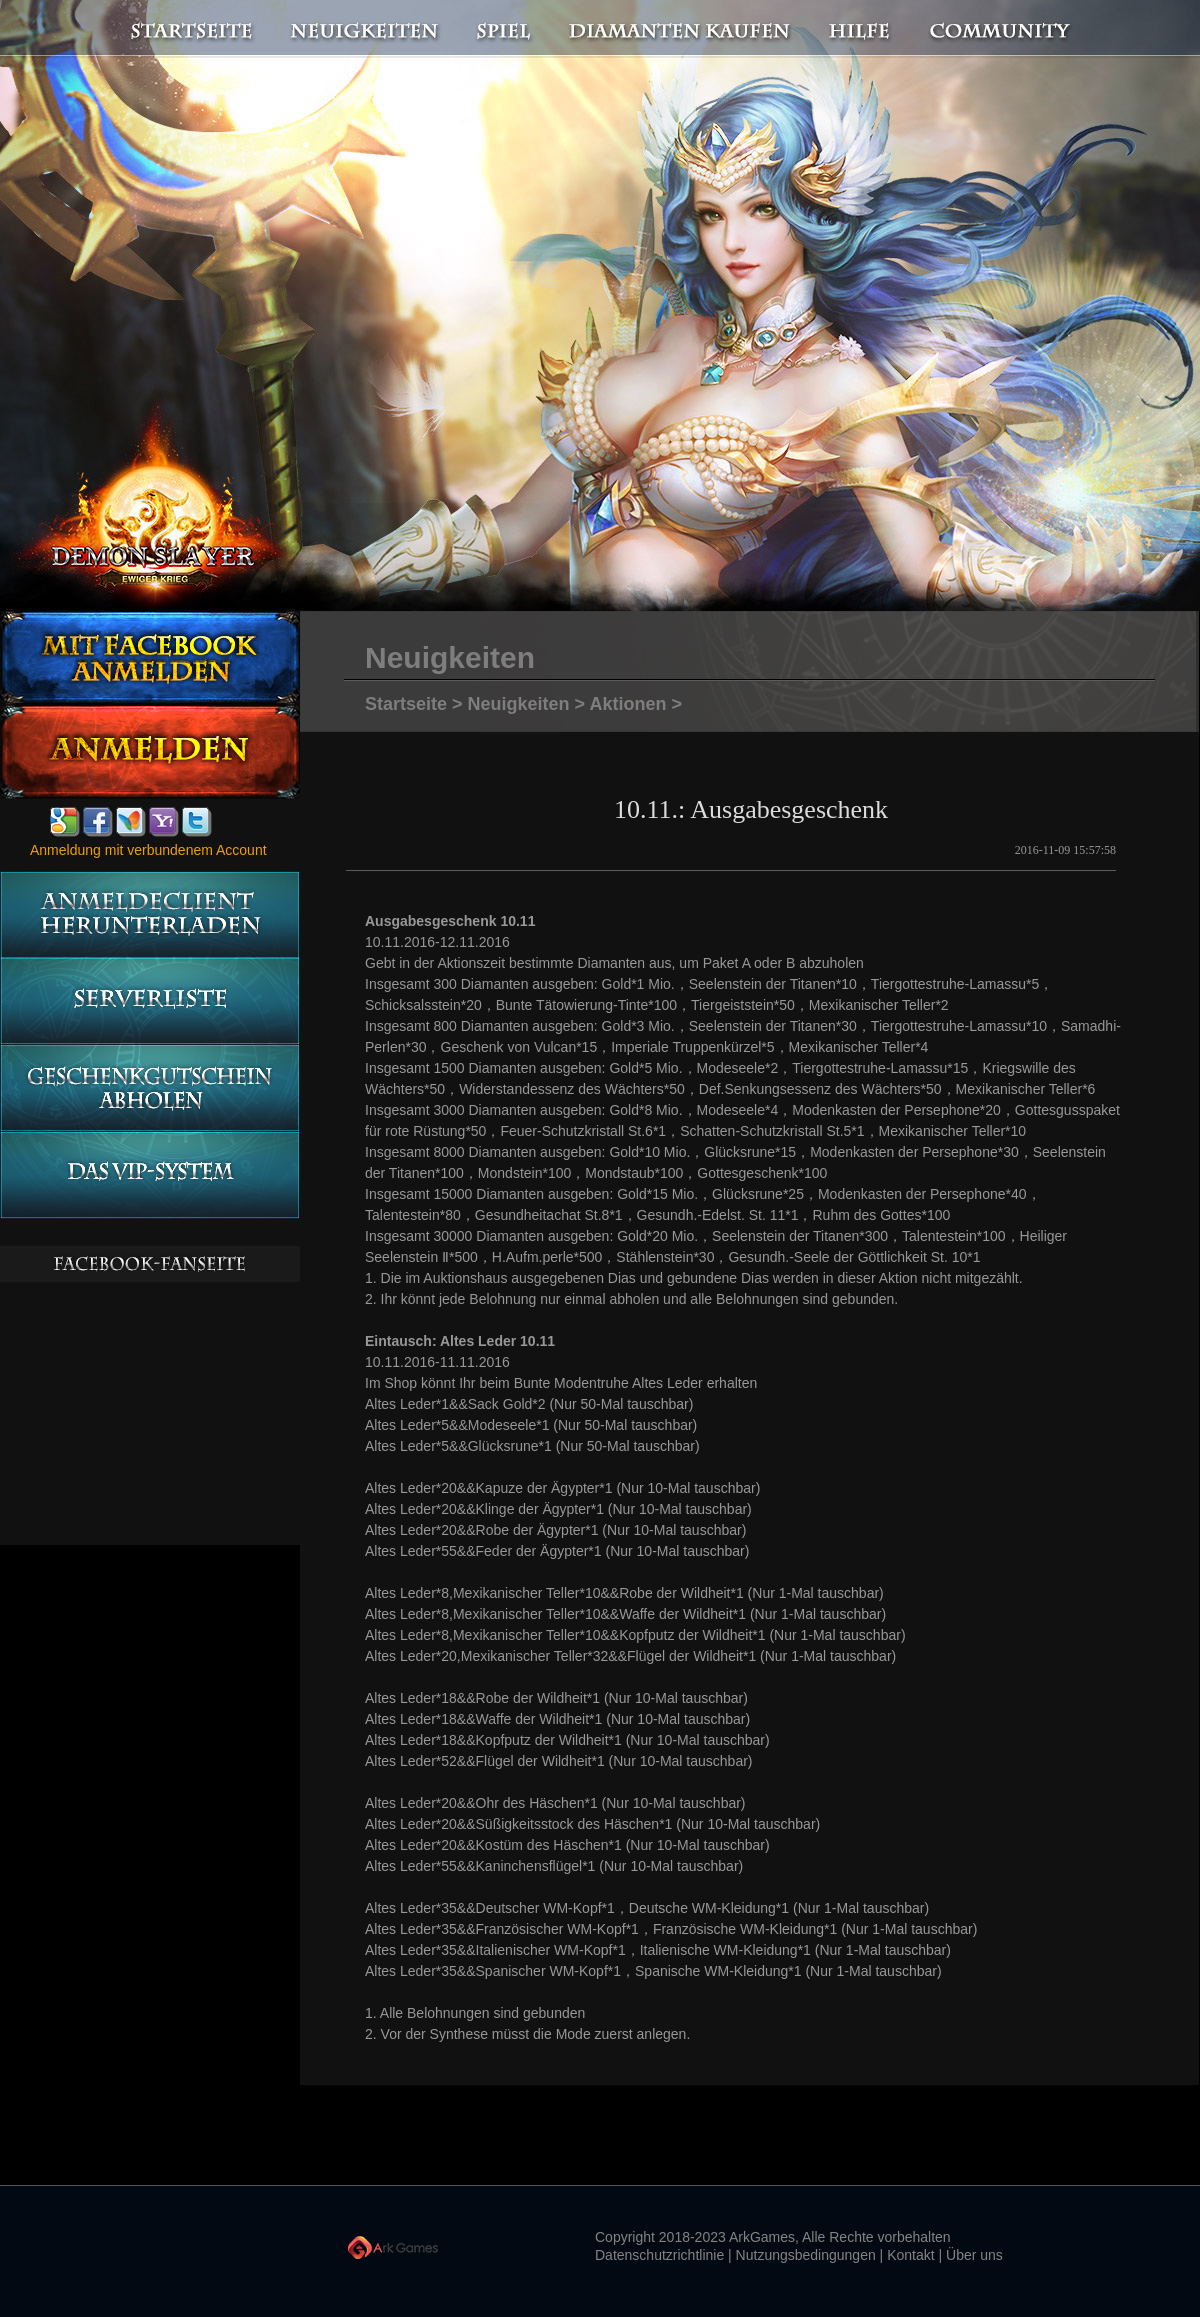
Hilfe (860, 29)
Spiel (505, 29)
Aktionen (627, 704)
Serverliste (149, 1001)
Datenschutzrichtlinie (659, 2255)
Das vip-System (149, 1175)
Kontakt (910, 2255)
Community (1005, 29)
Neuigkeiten (363, 29)
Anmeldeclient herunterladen (149, 914)
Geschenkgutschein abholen (149, 1088)
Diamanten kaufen (680, 29)
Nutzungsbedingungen (806, 2255)
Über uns (974, 2255)
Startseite (180, 29)
